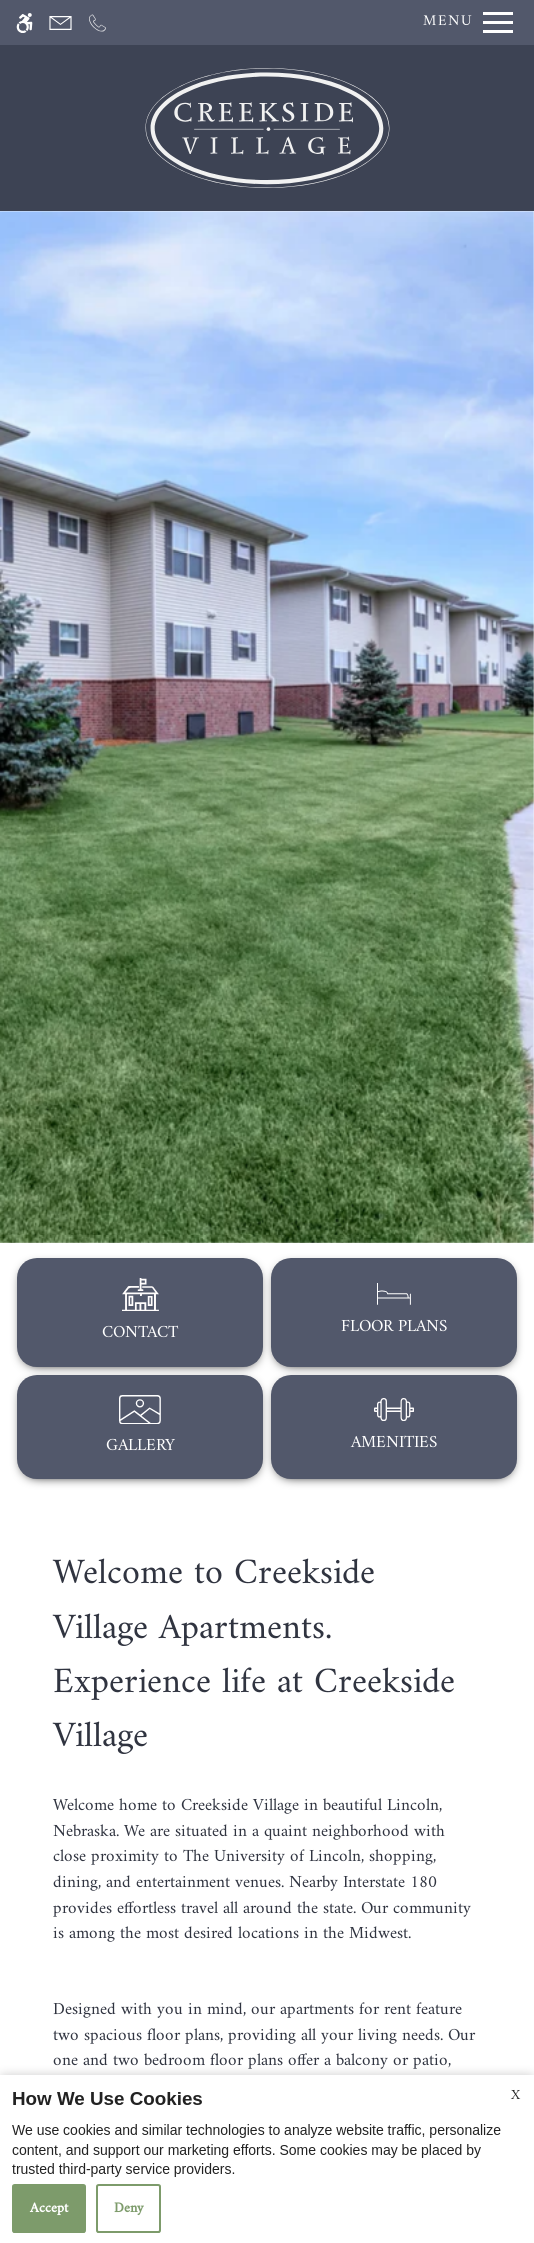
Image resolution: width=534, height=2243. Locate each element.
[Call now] (97, 22)
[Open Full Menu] (463, 22)
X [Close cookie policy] (515, 2095)
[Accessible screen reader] (24, 22)
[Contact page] (60, 22)
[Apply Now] (123, 22)
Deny (128, 2208)
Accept (49, 2208)
